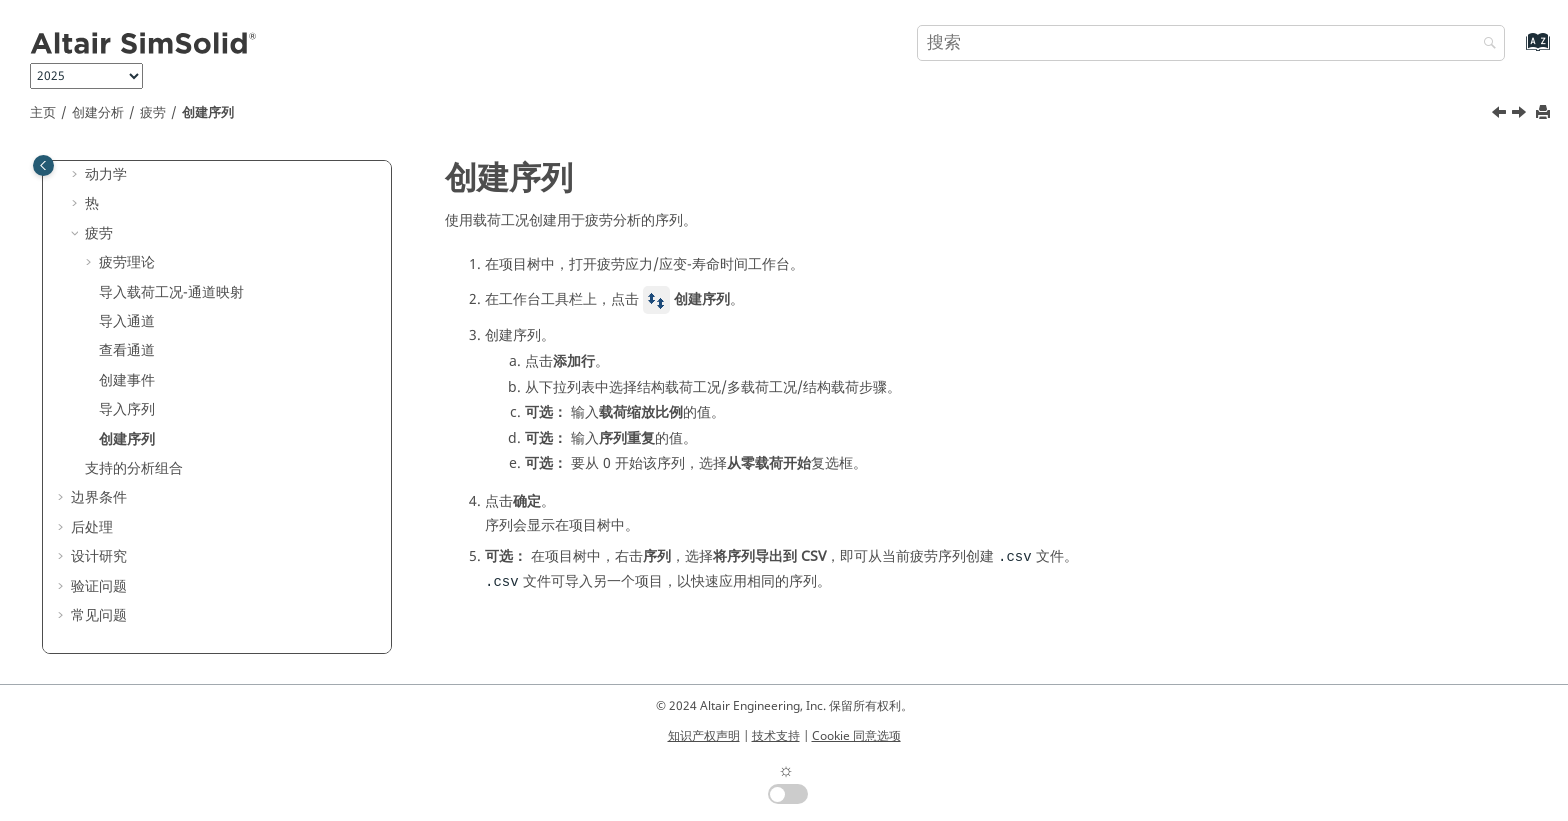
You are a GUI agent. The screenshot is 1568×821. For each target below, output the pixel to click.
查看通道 (127, 350)
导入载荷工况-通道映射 (171, 292)
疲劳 (153, 113)
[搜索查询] (1211, 43)
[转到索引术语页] (1516, 51)
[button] (77, 175)
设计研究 (99, 556)
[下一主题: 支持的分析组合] (1521, 115)
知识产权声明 (704, 736)
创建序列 (208, 113)
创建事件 (127, 380)
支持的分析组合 (134, 468)
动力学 (106, 174)
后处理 (92, 527)
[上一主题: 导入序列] (1501, 115)
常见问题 (99, 615)
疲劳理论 (127, 262)
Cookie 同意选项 (856, 736)
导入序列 (127, 409)
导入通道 (127, 321)
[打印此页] (1545, 113)
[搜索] (1485, 44)
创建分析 (98, 113)
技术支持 (776, 736)
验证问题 (99, 586)
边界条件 (99, 497)
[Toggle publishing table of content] (43, 165)
